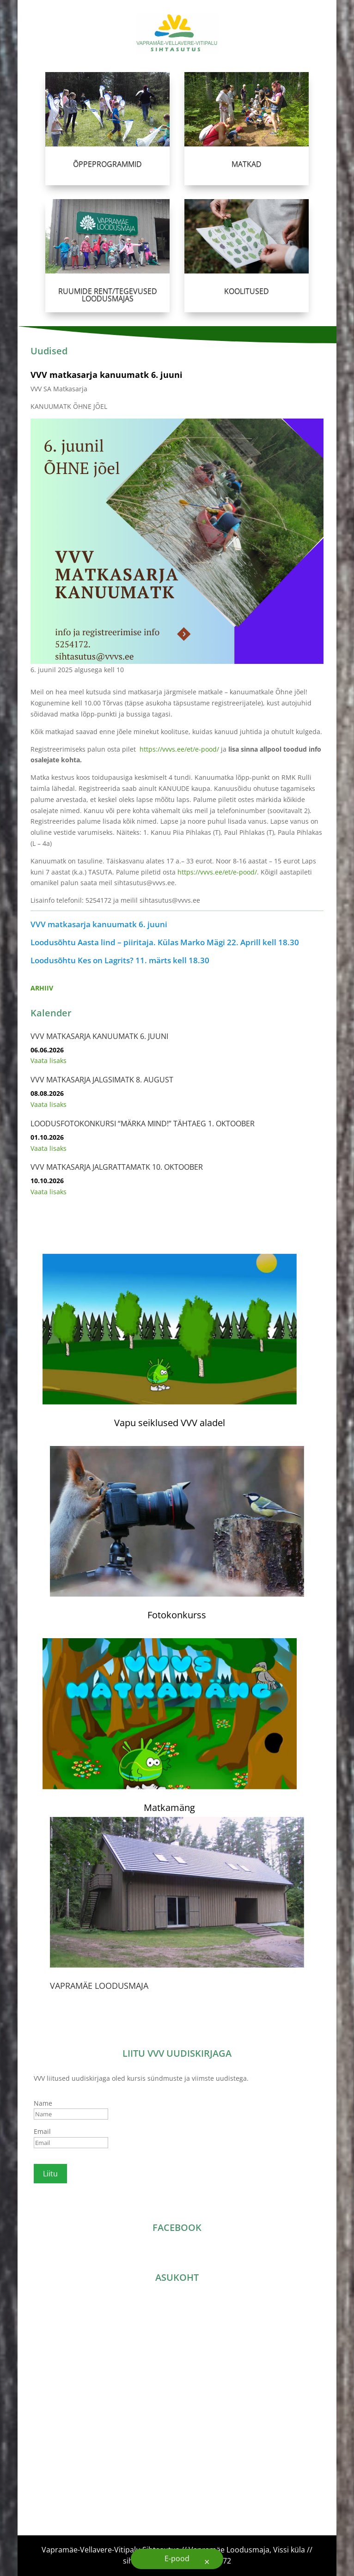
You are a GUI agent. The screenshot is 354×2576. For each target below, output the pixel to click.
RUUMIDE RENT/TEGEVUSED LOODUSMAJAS (107, 290)
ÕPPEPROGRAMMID (107, 159)
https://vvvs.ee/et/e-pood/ (179, 749)
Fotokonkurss (176, 1615)
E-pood (177, 2558)
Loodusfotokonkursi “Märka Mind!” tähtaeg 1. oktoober (143, 1123)
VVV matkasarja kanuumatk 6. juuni (107, 374)
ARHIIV (42, 988)
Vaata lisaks (49, 1060)
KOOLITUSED (246, 287)
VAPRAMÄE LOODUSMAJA (99, 1985)
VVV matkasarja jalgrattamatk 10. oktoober (117, 1167)
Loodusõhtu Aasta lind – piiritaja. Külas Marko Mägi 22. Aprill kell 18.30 (165, 942)
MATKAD (246, 159)
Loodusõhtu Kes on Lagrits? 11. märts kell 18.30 (120, 960)
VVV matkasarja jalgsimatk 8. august (102, 1080)
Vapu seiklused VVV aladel (169, 1422)
